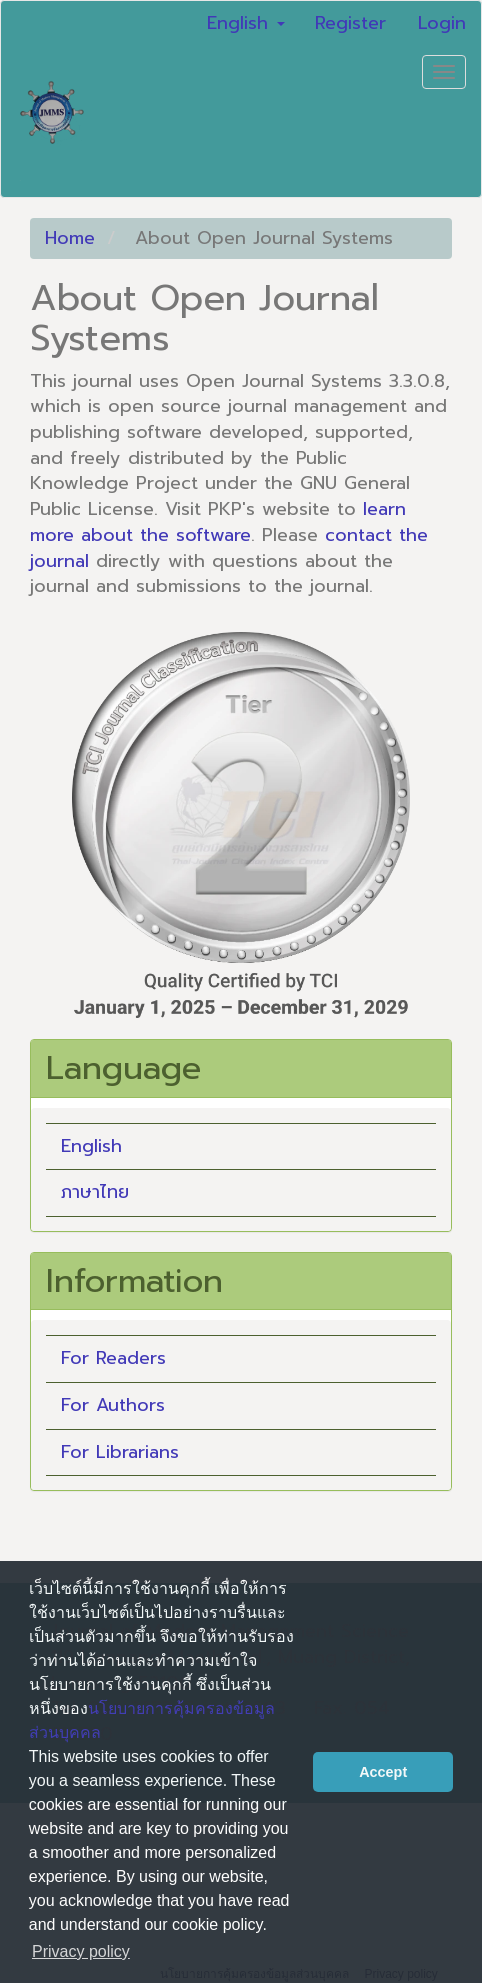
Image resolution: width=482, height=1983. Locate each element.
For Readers (113, 1358)
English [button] (246, 23)
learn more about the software (218, 522)
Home (70, 238)
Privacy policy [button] (81, 1951)
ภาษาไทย (95, 1192)
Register (350, 23)
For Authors (113, 1405)
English (91, 1146)
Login (442, 23)
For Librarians (120, 1452)
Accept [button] (383, 1772)
